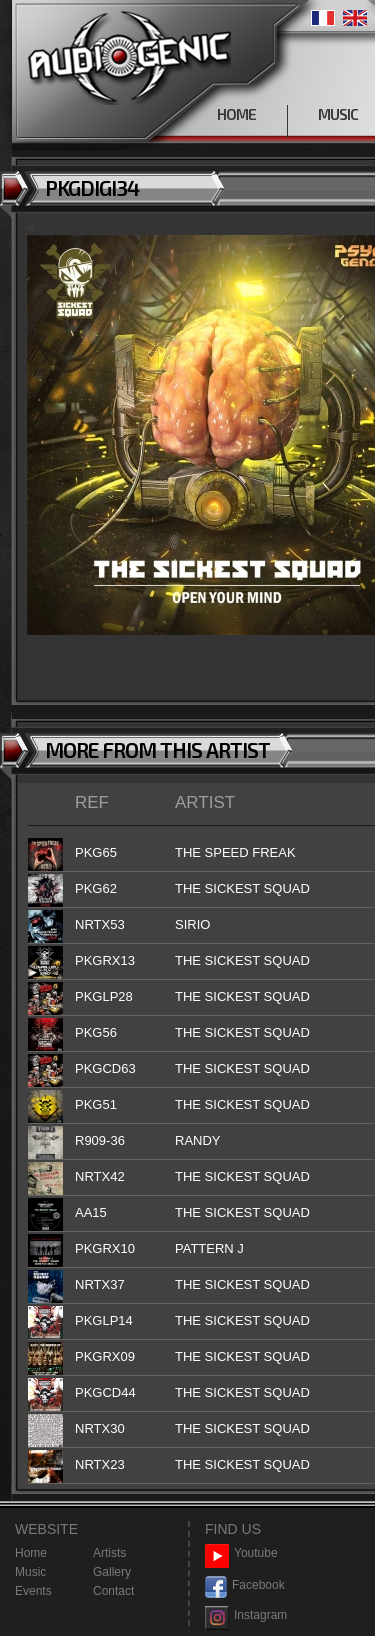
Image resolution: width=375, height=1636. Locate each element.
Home (31, 1553)
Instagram (246, 1615)
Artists (109, 1553)
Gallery (112, 1572)
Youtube (241, 1553)
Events (33, 1591)
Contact (113, 1591)
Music (30, 1572)
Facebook (245, 1585)
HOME (236, 114)
